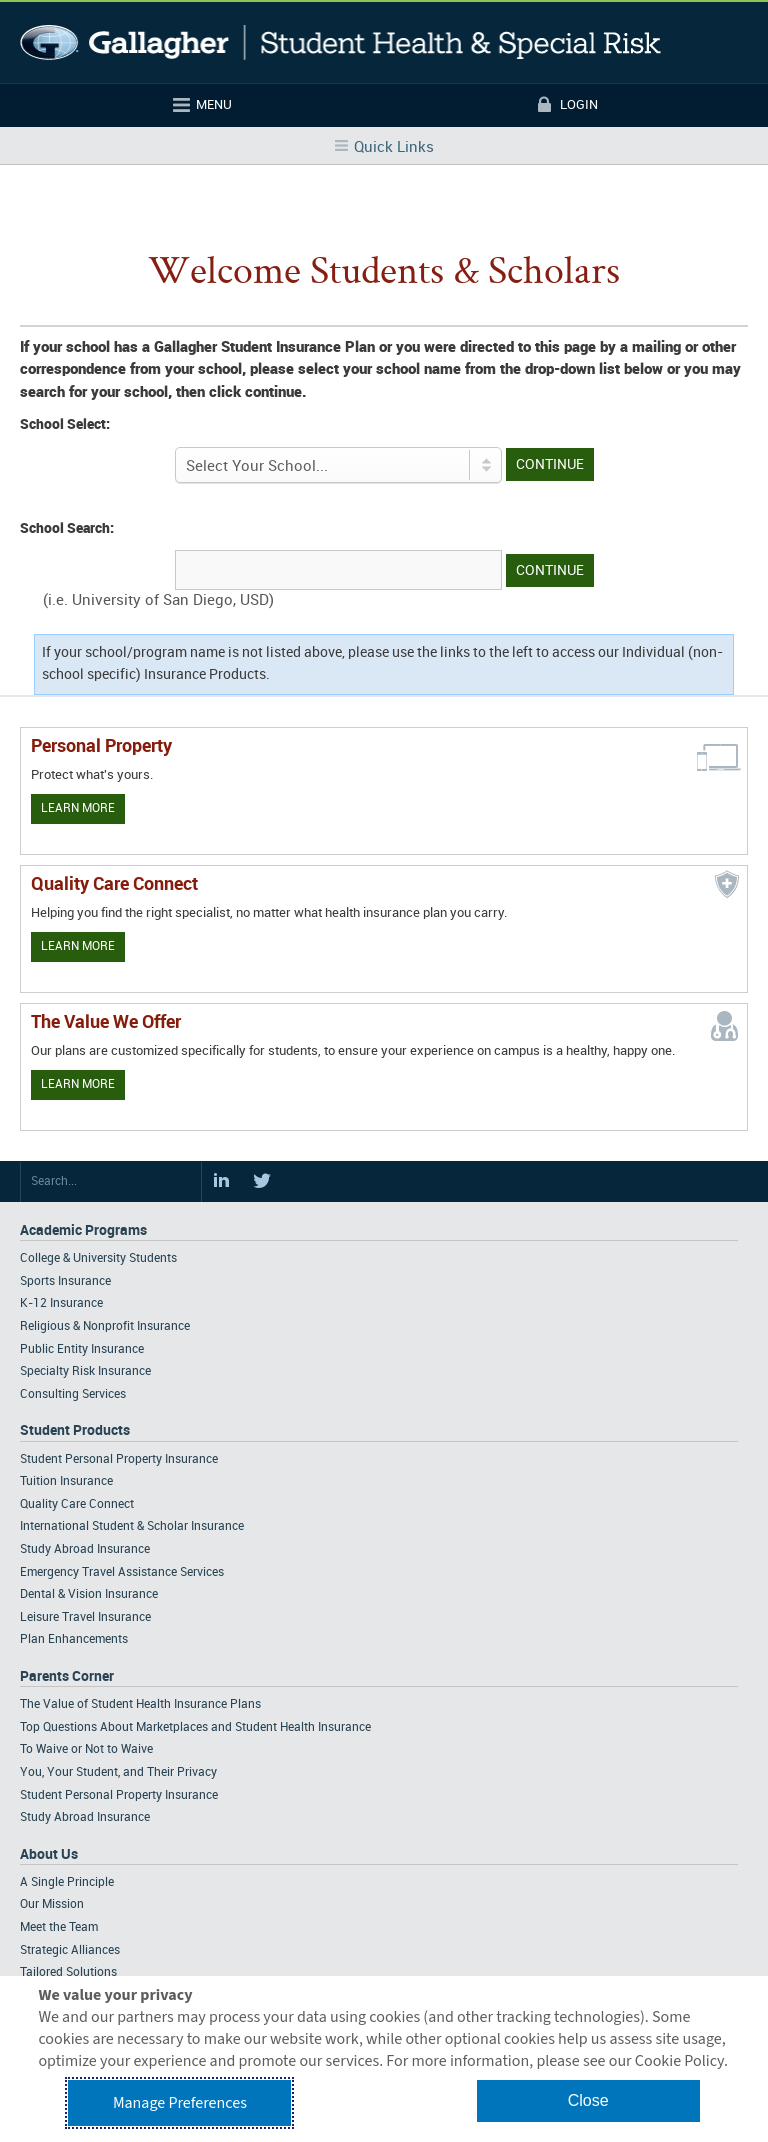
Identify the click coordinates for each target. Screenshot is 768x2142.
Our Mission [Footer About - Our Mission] (52, 1904)
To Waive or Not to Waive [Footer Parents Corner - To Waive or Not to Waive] (86, 1749)
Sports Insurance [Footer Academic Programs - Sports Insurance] (65, 1281)
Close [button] (588, 2100)
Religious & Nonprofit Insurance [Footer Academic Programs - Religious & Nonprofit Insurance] (105, 1326)
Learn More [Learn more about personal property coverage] (78, 808)
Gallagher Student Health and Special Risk (340, 42)
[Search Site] (111, 1182)
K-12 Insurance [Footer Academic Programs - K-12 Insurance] (61, 1303)
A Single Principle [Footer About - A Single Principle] (67, 1882)
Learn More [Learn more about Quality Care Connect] (78, 946)
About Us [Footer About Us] (49, 1854)
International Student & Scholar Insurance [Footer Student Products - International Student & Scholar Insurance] (132, 1526)
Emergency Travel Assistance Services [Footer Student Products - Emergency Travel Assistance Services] (122, 1572)
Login (579, 105)
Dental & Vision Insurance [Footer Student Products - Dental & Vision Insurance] (89, 1594)
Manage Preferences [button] (180, 2103)
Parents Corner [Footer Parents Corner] (67, 1676)
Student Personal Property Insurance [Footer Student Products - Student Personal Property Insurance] (119, 1459)
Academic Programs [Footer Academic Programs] (83, 1230)
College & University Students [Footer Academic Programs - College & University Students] (98, 1258)
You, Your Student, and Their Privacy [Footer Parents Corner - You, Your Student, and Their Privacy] (118, 1772)
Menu (214, 105)
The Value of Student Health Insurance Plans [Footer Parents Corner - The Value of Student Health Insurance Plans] (140, 1704)
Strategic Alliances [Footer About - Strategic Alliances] (70, 1950)
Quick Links (394, 148)
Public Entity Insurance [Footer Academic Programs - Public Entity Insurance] (82, 1349)
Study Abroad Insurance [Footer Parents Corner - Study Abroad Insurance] (85, 1817)
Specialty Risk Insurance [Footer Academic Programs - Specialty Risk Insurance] (85, 1371)
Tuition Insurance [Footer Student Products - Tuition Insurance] (66, 1481)
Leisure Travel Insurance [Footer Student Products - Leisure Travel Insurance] (85, 1617)
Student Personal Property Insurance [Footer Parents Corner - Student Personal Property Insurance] (119, 1795)
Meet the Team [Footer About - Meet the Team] (59, 1927)
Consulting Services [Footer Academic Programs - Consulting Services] (73, 1394)
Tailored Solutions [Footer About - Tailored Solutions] (68, 1972)
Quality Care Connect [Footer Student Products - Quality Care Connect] (77, 1504)
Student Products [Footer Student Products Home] (75, 1430)
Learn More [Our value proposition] (78, 1084)
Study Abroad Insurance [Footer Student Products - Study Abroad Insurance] (85, 1549)
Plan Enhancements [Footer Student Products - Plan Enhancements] (74, 1639)
